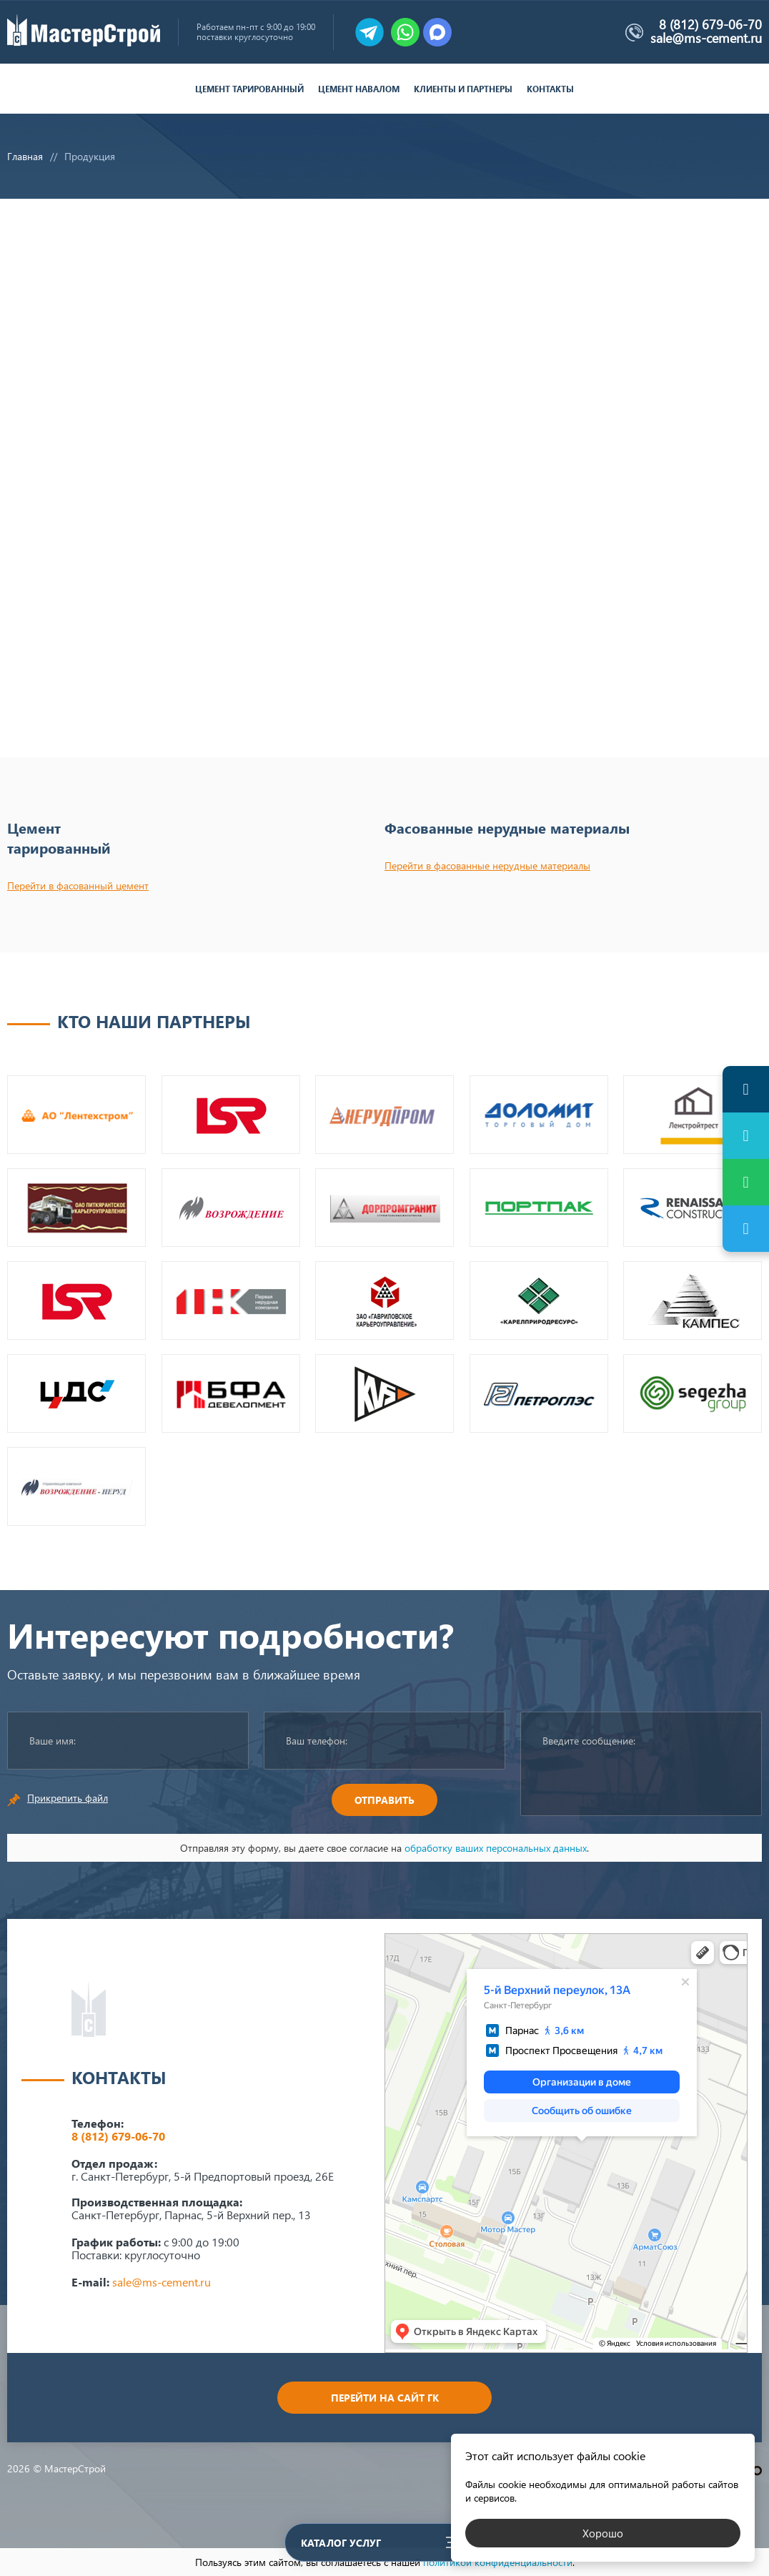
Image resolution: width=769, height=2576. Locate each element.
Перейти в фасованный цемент (78, 885)
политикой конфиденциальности (497, 2562)
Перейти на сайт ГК (385, 2397)
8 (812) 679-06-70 (710, 24)
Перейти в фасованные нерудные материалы (487, 865)
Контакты (550, 89)
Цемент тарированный (249, 89)
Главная (25, 156)
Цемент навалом (359, 89)
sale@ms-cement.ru (706, 38)
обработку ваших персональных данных (496, 1848)
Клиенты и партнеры (463, 89)
